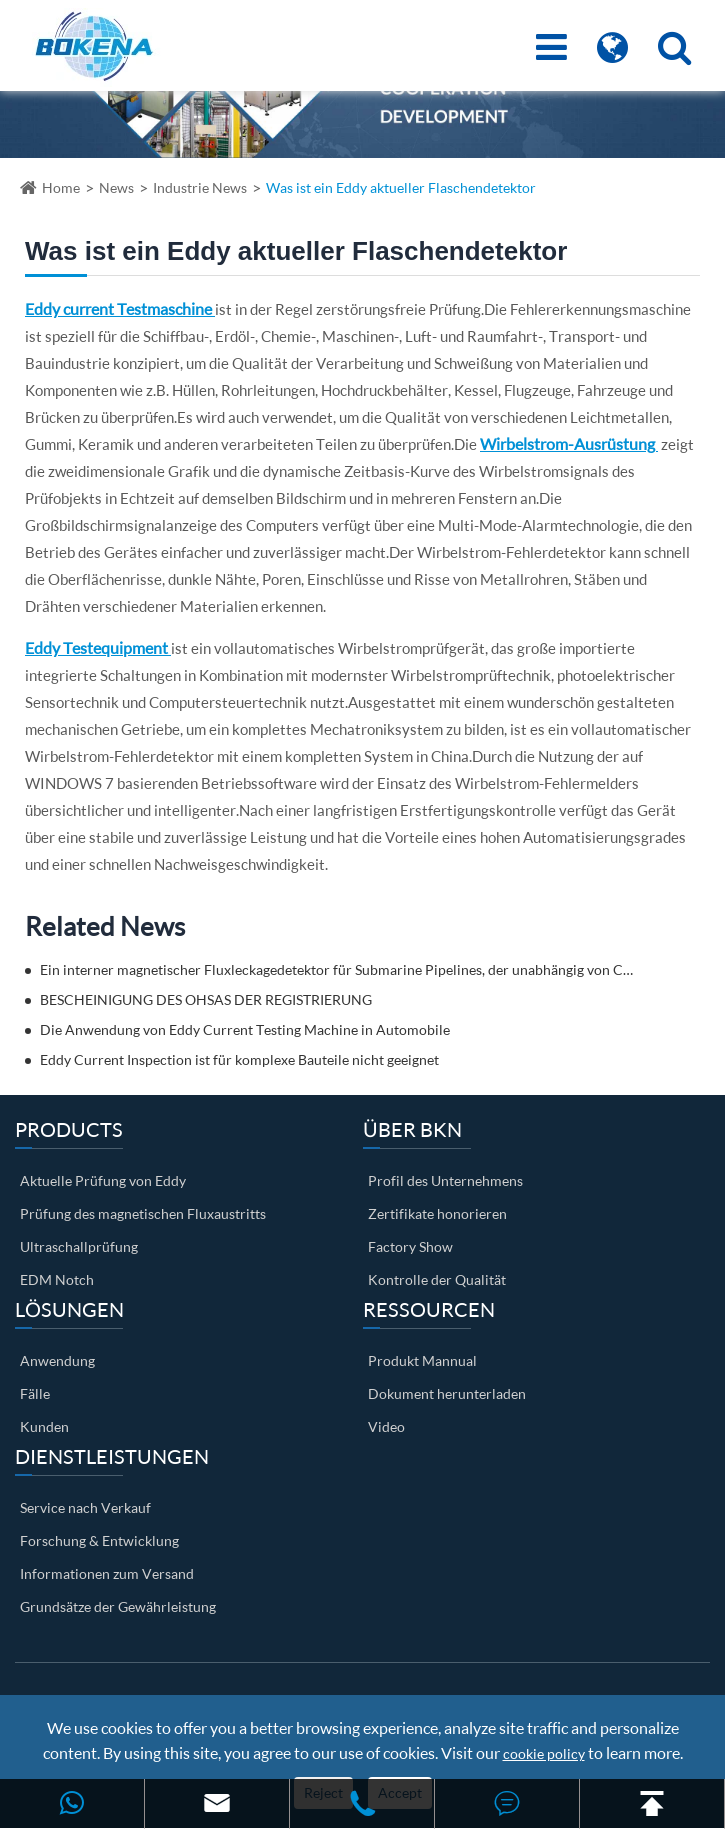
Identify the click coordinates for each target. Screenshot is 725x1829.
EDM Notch (57, 1279)
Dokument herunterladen (447, 1393)
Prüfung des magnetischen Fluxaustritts (143, 1213)
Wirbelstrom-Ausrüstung (569, 443)
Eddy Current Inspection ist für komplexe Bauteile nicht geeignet (239, 1059)
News (116, 187)
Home (61, 187)
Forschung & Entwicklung (99, 1540)
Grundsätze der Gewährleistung (118, 1606)
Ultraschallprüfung (79, 1246)
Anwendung (57, 1360)
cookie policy (544, 1753)
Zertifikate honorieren (437, 1213)
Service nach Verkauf (85, 1507)
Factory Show (410, 1246)
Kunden (44, 1426)
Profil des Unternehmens (445, 1180)
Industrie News (200, 187)
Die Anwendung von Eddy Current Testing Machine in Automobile (245, 1029)
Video (386, 1426)
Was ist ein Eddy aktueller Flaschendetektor (401, 187)
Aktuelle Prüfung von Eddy (103, 1180)
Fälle (35, 1393)
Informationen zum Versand (107, 1573)
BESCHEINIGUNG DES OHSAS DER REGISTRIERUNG (206, 999)
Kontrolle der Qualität (437, 1279)
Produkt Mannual (422, 1360)
